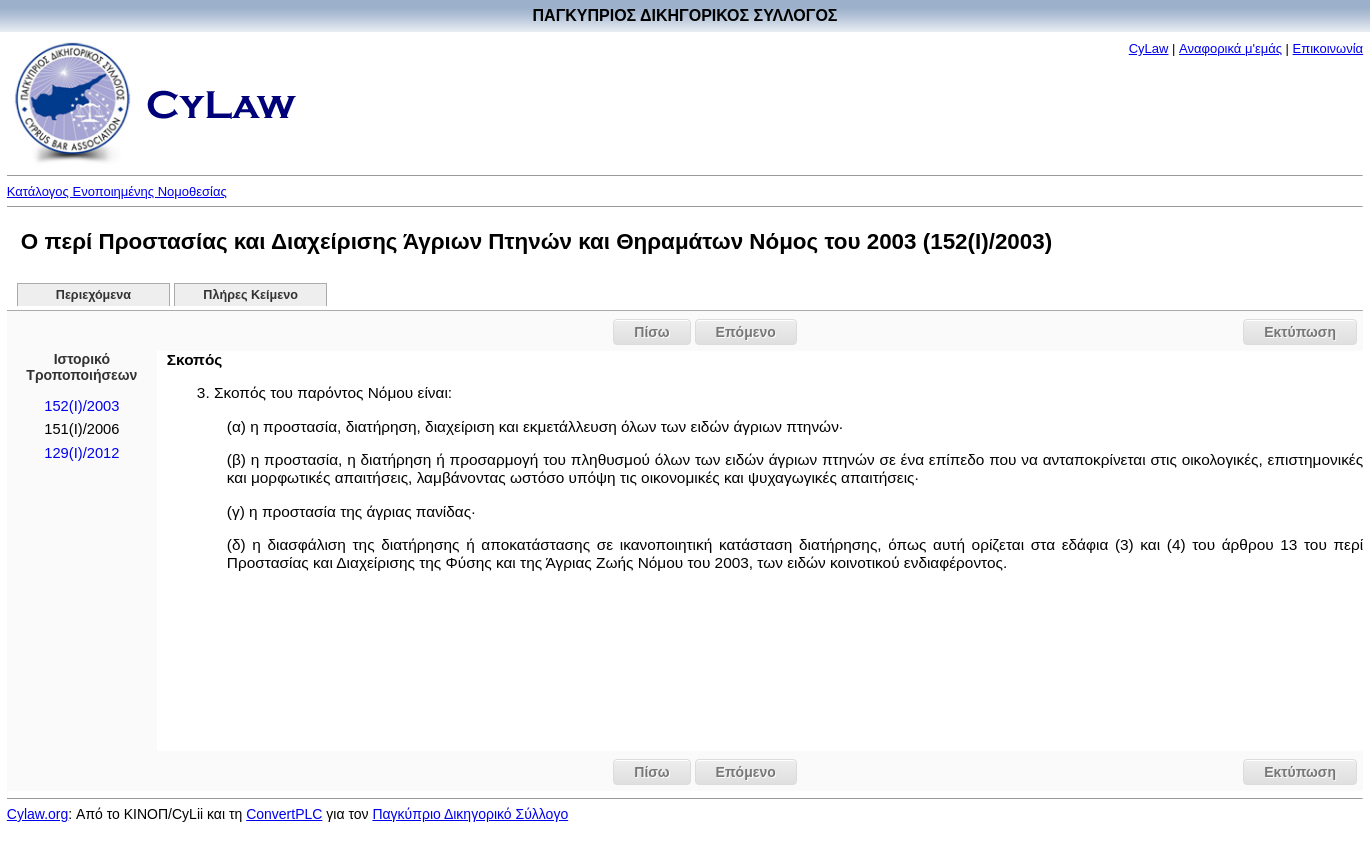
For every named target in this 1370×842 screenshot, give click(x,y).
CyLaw (1149, 48)
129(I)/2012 (81, 453)
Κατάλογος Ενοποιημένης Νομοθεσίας (117, 191)
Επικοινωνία (1328, 48)
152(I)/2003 (81, 406)
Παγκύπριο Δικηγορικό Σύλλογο (470, 814)
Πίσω (651, 332)
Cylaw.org (37, 814)
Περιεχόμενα (93, 295)
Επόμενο (746, 332)
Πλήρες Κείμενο (250, 295)
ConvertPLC (284, 814)
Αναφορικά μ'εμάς (1230, 48)
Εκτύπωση (1300, 332)
